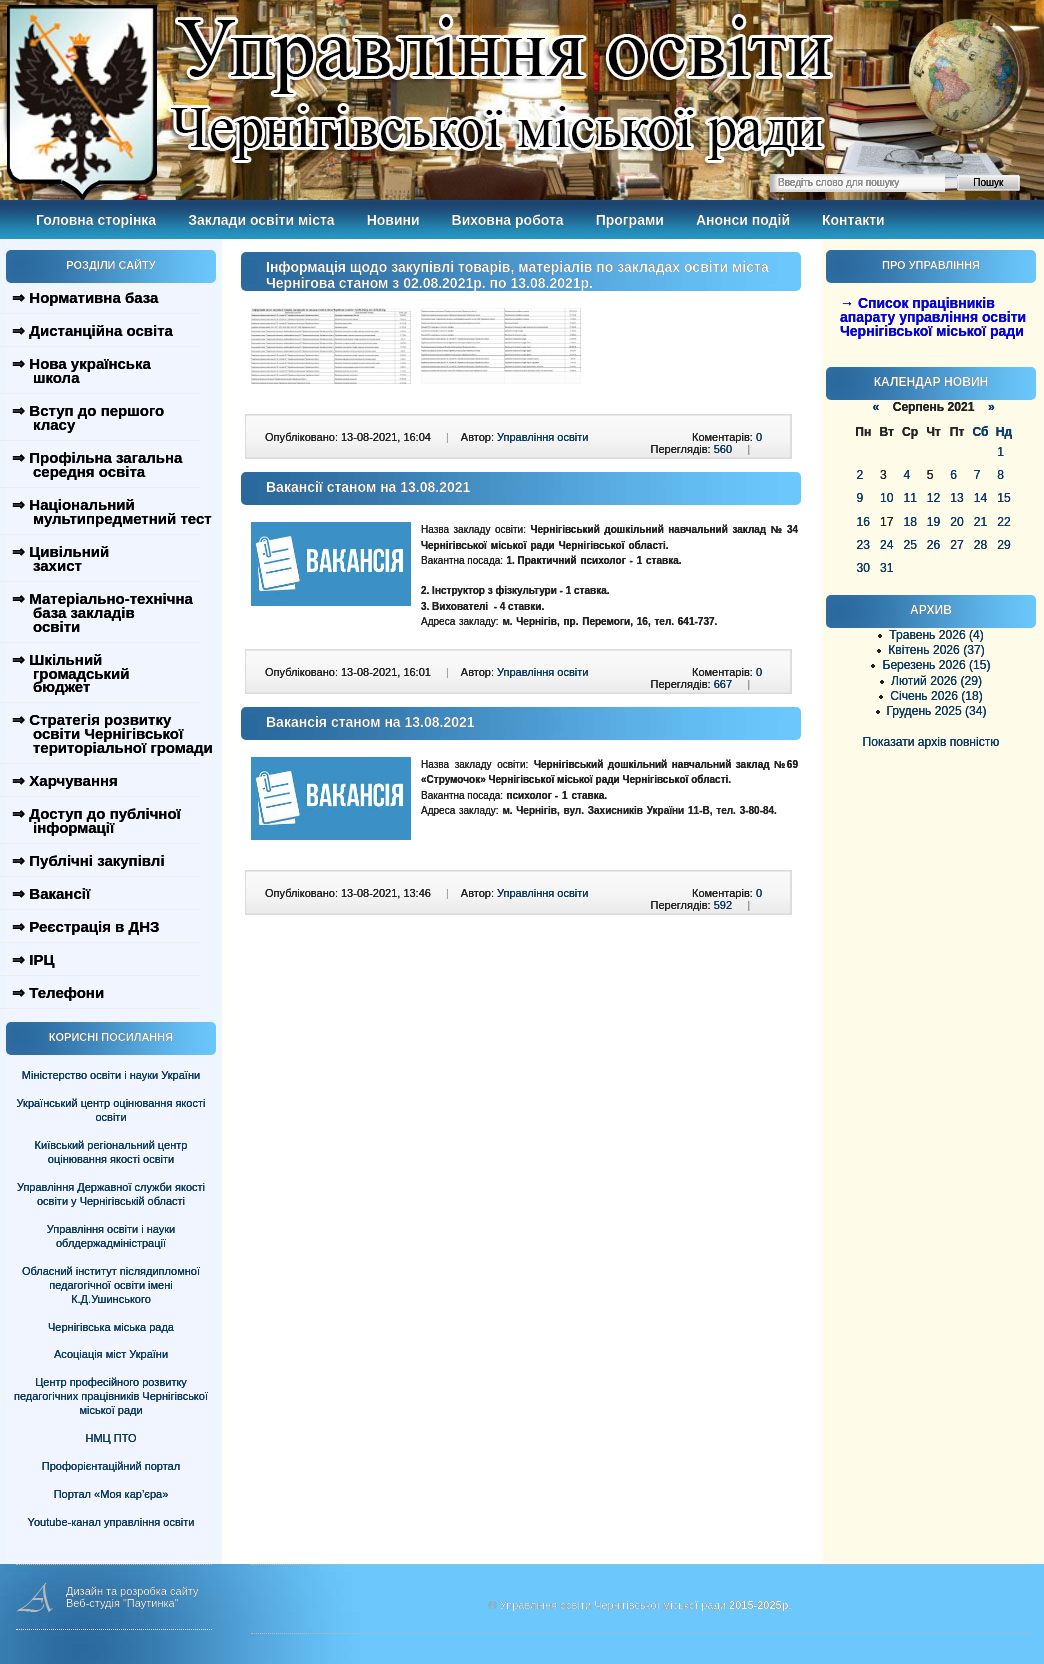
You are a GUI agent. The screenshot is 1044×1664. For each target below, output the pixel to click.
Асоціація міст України (111, 1354)
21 (980, 522)
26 (933, 545)
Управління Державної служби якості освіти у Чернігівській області (111, 1194)
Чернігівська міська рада (111, 1327)
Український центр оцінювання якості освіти (111, 1110)
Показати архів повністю (931, 742)
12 (933, 498)
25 (909, 545)
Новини (393, 220)
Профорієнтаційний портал (111, 1466)
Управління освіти (542, 437)
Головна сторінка (96, 220)
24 (886, 545)
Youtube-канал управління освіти (111, 1522)
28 (980, 545)
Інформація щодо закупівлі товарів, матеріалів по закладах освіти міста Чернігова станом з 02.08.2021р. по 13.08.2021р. (517, 275)
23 (863, 545)
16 (863, 522)
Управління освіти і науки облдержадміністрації (111, 1236)
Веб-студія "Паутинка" (122, 1603)
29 (1003, 545)
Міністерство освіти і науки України (111, 1075)
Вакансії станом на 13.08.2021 (368, 487)
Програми (630, 220)
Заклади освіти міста (261, 220)
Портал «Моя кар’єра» (111, 1494)
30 (863, 568)
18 (909, 522)
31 (886, 568)
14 (980, 498)
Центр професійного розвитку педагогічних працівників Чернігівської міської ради (111, 1396)
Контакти (853, 220)
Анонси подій (743, 220)
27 (956, 545)
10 (886, 498)
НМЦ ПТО (111, 1438)
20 (956, 522)
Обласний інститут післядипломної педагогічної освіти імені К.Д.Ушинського (111, 1285)
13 (956, 498)
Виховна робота (508, 220)
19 (933, 522)
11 (909, 498)
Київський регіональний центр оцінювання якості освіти (111, 1152)
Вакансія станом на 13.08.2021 (370, 722)
